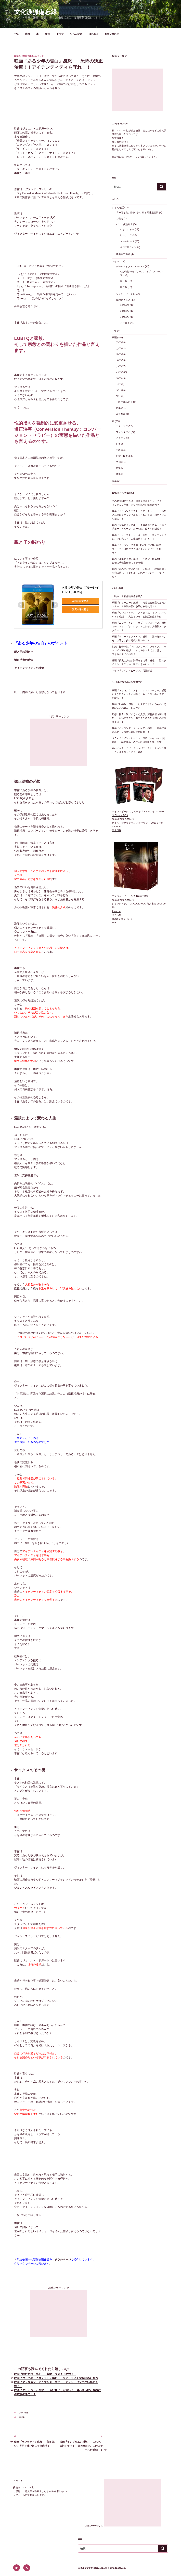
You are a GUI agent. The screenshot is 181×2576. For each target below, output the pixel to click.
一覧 (16, 34)
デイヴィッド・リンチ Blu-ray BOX (130, 896)
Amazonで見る (85, 601)
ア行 (21, 2413)
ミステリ (120, 438)
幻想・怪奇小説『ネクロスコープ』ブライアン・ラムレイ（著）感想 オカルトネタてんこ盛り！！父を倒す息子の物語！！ (139, 650)
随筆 (118, 474)
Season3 (124, 317)
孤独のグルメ (123, 300)
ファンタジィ (123, 432)
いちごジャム (127, 229)
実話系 (21, 2417)
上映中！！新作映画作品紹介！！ (129, 596)
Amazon (116, 826)
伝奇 (118, 444)
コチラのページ (61, 2259)
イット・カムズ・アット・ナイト (37, 152)
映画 (27, 34)
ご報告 (119, 218)
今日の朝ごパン (128, 247)
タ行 (118, 360)
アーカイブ (126, 322)
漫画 (47, 34)
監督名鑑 (120, 414)
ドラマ (60, 34)
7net (114, 922)
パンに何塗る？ (124, 224)
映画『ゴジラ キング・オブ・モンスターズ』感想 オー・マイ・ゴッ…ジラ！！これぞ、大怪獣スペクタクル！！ (141, 626)
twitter (129, 156)
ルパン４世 (39, 56)
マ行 (118, 378)
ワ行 (118, 396)
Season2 (124, 311)
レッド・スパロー (27, 156)
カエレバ (129, 819)
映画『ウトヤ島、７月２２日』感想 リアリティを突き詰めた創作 (56, 2378)
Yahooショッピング (122, 918)
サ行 (118, 354)
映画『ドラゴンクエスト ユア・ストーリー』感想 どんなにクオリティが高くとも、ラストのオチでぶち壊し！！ (141, 515)
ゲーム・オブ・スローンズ (130, 266)
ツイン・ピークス (125, 294)
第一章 (123, 281)
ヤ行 (118, 384)
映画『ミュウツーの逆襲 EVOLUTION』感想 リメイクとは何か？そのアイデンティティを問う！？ (139, 549)
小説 (118, 450)
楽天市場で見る (85, 609)
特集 (118, 408)
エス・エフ (122, 426)
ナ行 (118, 366)
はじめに (93, 34)
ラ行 (118, 390)
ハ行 (118, 372)
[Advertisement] (58, 742)
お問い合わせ (112, 34)
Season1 (124, 305)
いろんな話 (76, 34)
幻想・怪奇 (122, 456)
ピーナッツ (126, 235)
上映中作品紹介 (124, 402)
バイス (40, 1183)
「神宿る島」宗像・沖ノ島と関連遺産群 (137, 212)
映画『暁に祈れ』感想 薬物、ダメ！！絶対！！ (45, 2374)
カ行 (118, 348)
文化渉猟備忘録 (35, 11)
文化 (118, 462)
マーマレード (127, 241)
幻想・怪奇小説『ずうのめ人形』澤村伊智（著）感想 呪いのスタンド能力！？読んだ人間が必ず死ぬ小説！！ (139, 718)
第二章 (123, 287)
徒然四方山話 (123, 254)
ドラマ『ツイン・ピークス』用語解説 (132, 670)
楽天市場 (116, 830)
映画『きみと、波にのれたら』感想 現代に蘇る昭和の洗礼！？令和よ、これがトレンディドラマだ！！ (139, 573)
